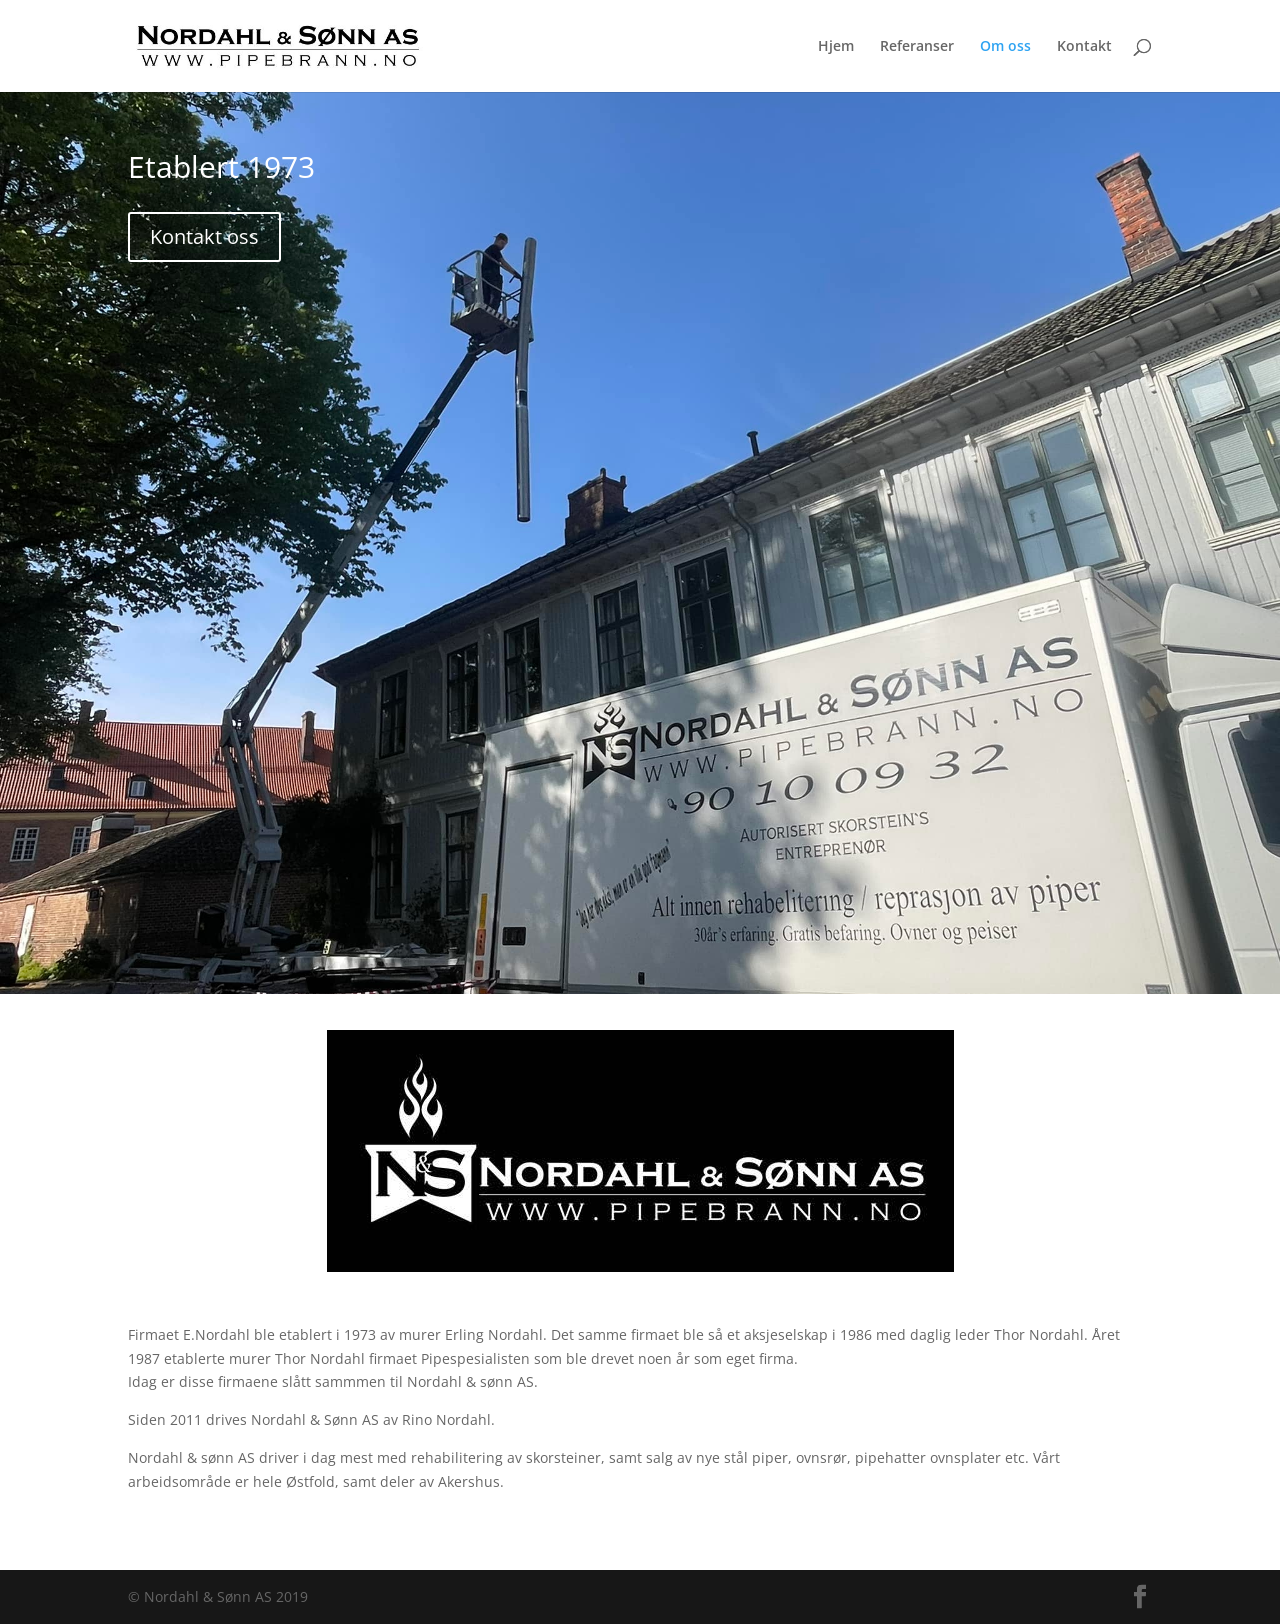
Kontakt (1084, 47)
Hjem (836, 47)
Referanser (917, 47)
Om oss (1005, 47)
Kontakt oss (204, 236)
